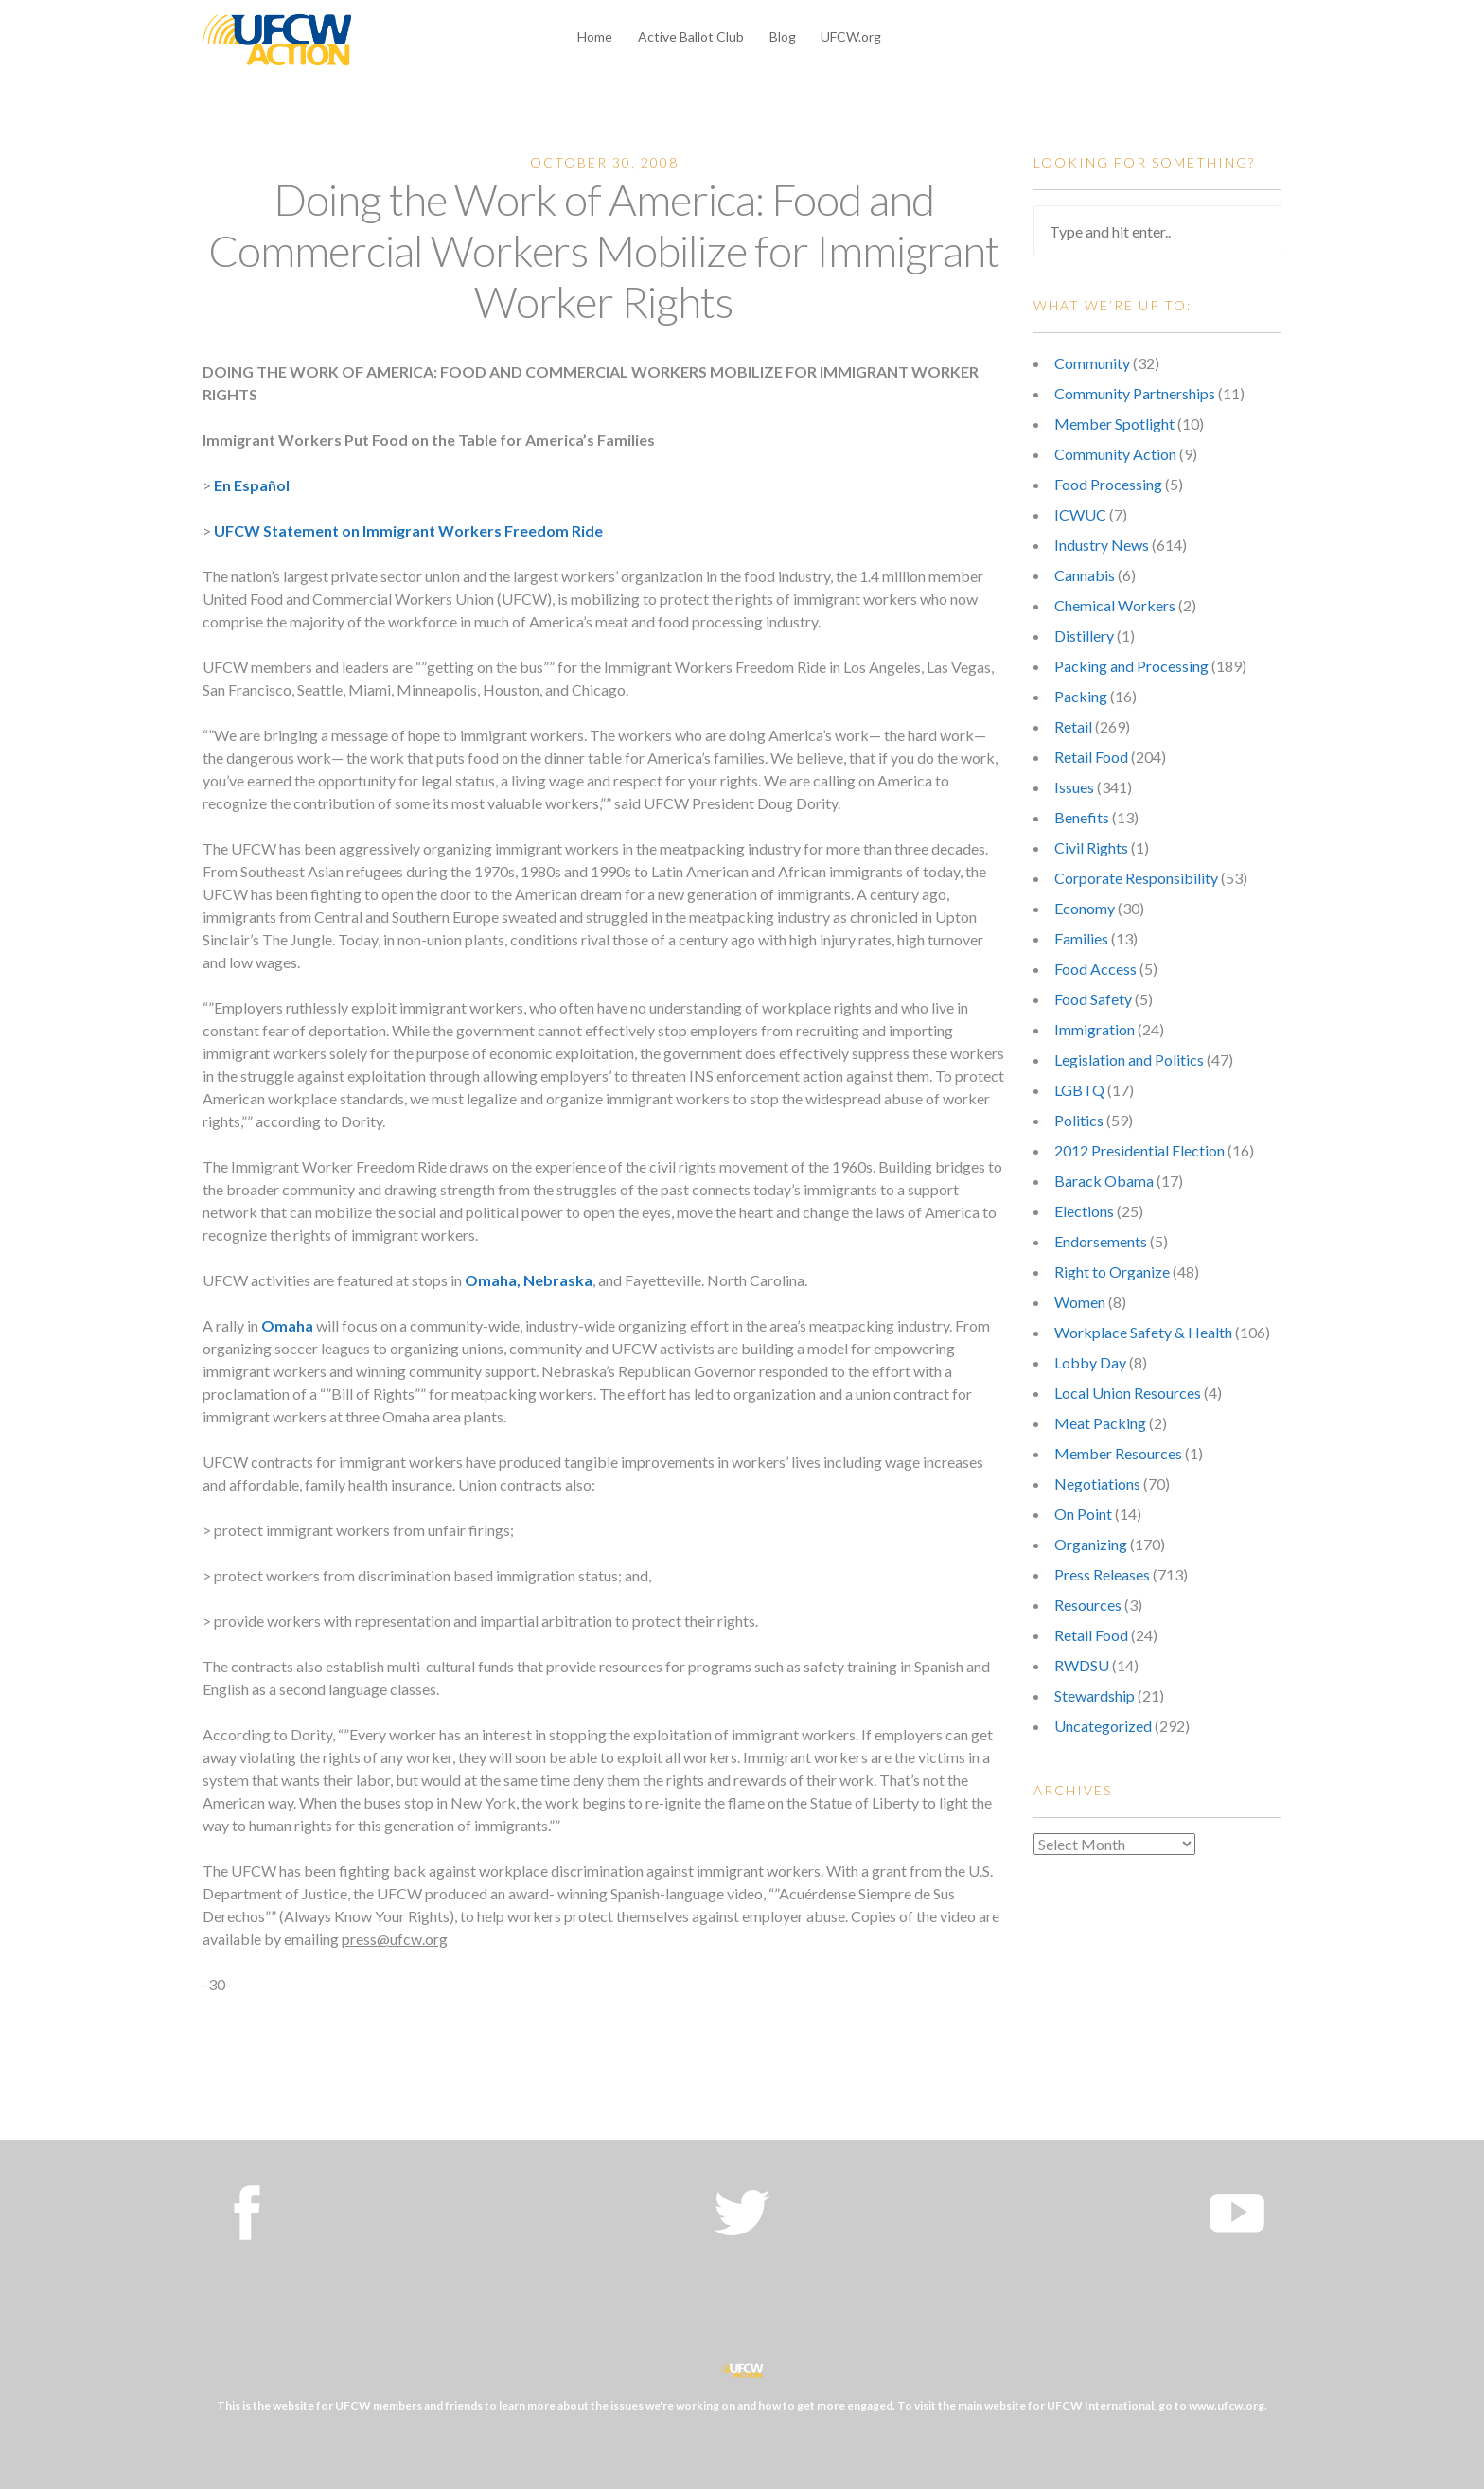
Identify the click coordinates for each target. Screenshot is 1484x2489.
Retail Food (1091, 757)
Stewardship (1094, 1695)
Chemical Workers (1114, 605)
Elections (1084, 1211)
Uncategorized (1103, 1726)
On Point (1083, 1514)
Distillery (1084, 635)
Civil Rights (1091, 847)
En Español (252, 485)
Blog (782, 36)
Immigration (1094, 1029)
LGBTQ (1079, 1090)
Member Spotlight (1114, 423)
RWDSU (1081, 1665)
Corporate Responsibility (1136, 878)
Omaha (287, 1325)
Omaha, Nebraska (528, 1280)
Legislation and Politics (1129, 1059)
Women (1079, 1302)
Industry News (1101, 545)
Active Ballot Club (691, 36)
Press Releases (1102, 1574)
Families (1081, 938)
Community (1092, 363)
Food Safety (1093, 999)
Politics (1079, 1120)
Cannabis (1084, 575)
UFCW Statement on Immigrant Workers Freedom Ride (408, 530)
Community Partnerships (1134, 393)
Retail (1073, 726)
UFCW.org (851, 36)
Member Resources (1118, 1453)
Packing (1080, 696)
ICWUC (1080, 514)
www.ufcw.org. (1228, 2405)
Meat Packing (1100, 1423)
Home (594, 36)
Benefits (1081, 817)
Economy (1084, 908)
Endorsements (1100, 1241)
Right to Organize (1112, 1271)
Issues (1074, 787)
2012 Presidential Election (1139, 1150)
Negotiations (1097, 1483)
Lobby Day (1090, 1362)
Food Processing (1108, 484)
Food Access (1095, 969)
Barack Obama (1104, 1181)
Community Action (1115, 454)
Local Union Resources (1127, 1393)
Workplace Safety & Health (1143, 1332)
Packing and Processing (1131, 666)
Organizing (1090, 1544)
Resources (1088, 1605)
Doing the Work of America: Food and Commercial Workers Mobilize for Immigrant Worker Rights (603, 250)
